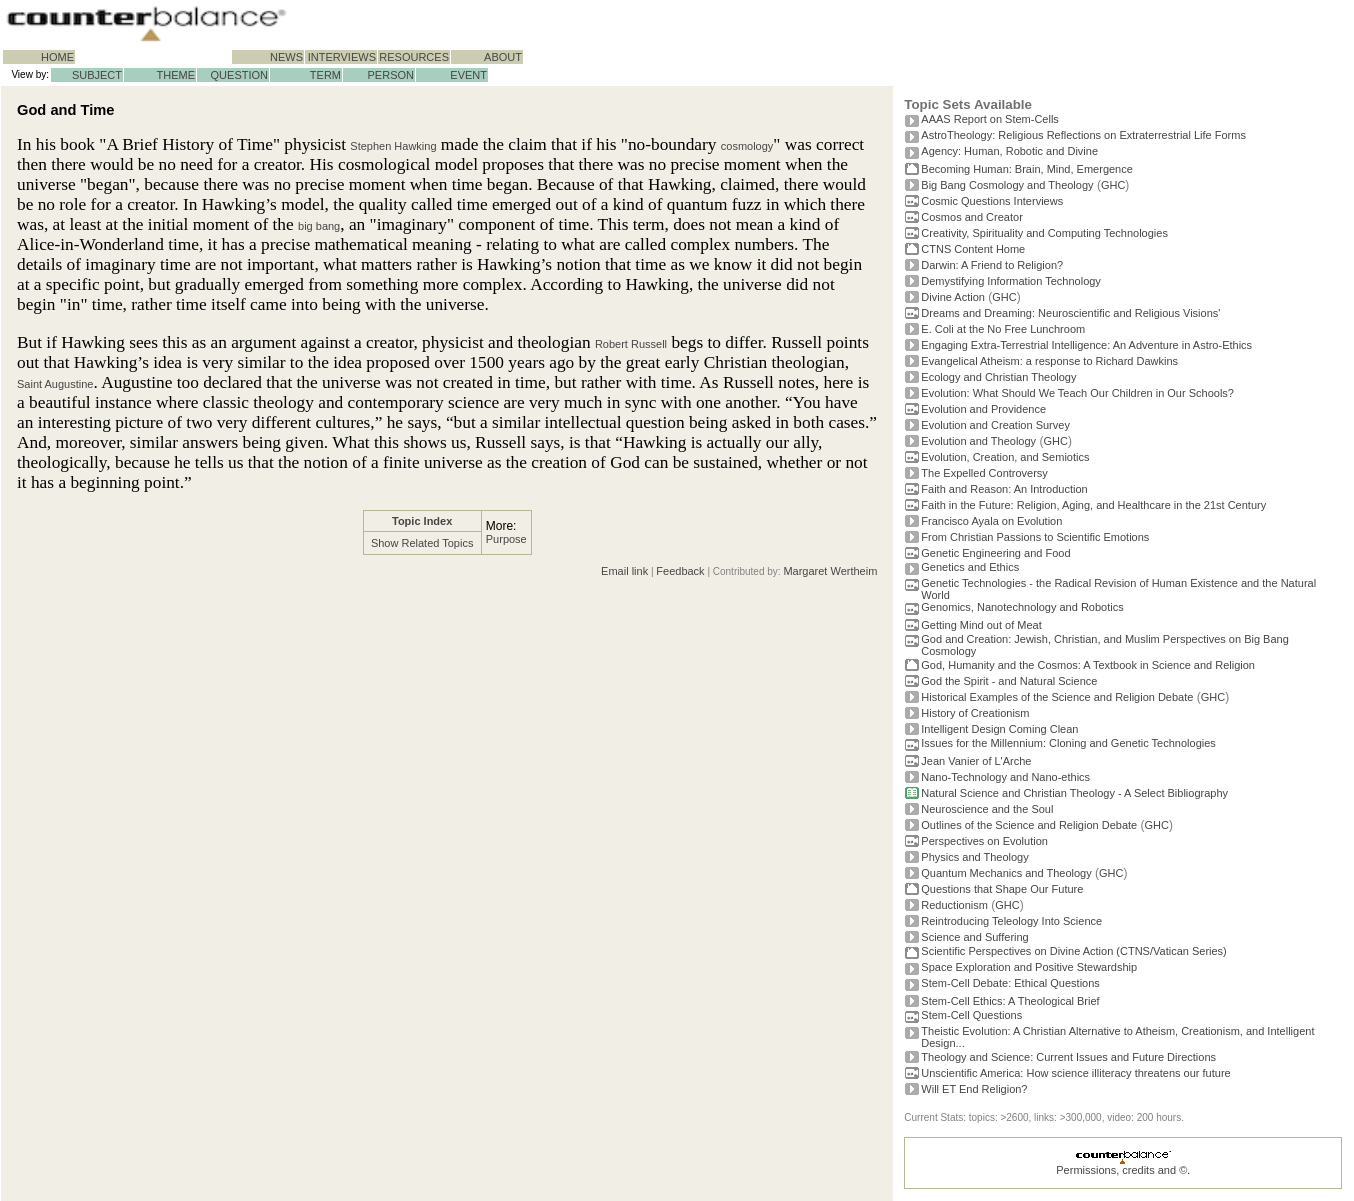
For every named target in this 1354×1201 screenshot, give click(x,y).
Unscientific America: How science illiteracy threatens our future (1075, 1073)
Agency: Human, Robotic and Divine (1009, 151)
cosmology (747, 146)
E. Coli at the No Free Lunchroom (1003, 329)
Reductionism (954, 905)
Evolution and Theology (978, 441)
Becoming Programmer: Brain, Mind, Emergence (1027, 169)
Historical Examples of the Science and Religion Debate (1057, 697)
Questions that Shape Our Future (1002, 889)
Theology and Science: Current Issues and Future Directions (1068, 1057)
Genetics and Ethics (970, 567)
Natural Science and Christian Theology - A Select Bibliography (1074, 793)
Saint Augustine (55, 384)
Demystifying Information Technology (1011, 281)
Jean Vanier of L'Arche (976, 761)
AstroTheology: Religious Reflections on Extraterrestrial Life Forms (1083, 135)
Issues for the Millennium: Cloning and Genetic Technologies (1068, 743)
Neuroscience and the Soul (987, 809)
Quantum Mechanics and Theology (1006, 873)
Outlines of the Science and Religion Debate (1029, 825)
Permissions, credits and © (1121, 1170)
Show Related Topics (422, 543)
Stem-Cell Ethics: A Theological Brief (1010, 1001)
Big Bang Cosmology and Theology (1007, 185)
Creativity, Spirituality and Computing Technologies (1044, 233)
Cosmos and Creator (972, 217)
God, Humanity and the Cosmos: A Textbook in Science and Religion (1088, 665)
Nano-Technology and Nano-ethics (1005, 777)
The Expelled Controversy (984, 473)
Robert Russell (631, 344)
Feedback (680, 571)
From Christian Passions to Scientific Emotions (1035, 537)
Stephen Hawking (393, 146)
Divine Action (953, 297)
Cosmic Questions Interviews (992, 201)
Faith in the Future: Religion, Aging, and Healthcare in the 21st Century (1093, 505)
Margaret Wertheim (830, 571)
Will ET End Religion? (974, 1089)
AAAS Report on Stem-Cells (990, 119)
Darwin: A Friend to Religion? (992, 265)
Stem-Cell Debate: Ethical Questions (1010, 983)
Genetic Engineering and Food (995, 553)
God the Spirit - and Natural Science (1009, 681)
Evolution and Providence (983, 409)
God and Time (65, 110)
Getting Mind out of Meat (981, 625)
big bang (319, 226)
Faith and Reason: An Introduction (1004, 489)
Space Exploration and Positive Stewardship (1029, 967)
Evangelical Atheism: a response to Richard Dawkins (1049, 361)
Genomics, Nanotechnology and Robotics (1022, 607)
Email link (624, 571)
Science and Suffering (974, 937)
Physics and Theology (974, 857)
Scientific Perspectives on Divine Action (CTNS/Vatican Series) (1073, 951)
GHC (1113, 185)
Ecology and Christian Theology (998, 377)
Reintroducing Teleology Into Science (1011, 921)
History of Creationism (975, 713)
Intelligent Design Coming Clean (999, 729)
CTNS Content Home (973, 249)
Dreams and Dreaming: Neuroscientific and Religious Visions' (1070, 313)
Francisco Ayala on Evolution (991, 521)
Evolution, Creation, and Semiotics (1005, 457)
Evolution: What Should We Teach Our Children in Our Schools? (1077, 393)
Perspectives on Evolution (984, 841)
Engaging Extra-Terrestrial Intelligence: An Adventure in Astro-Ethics (1086, 345)
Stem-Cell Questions (971, 1015)
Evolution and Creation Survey (995, 425)
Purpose (506, 539)
